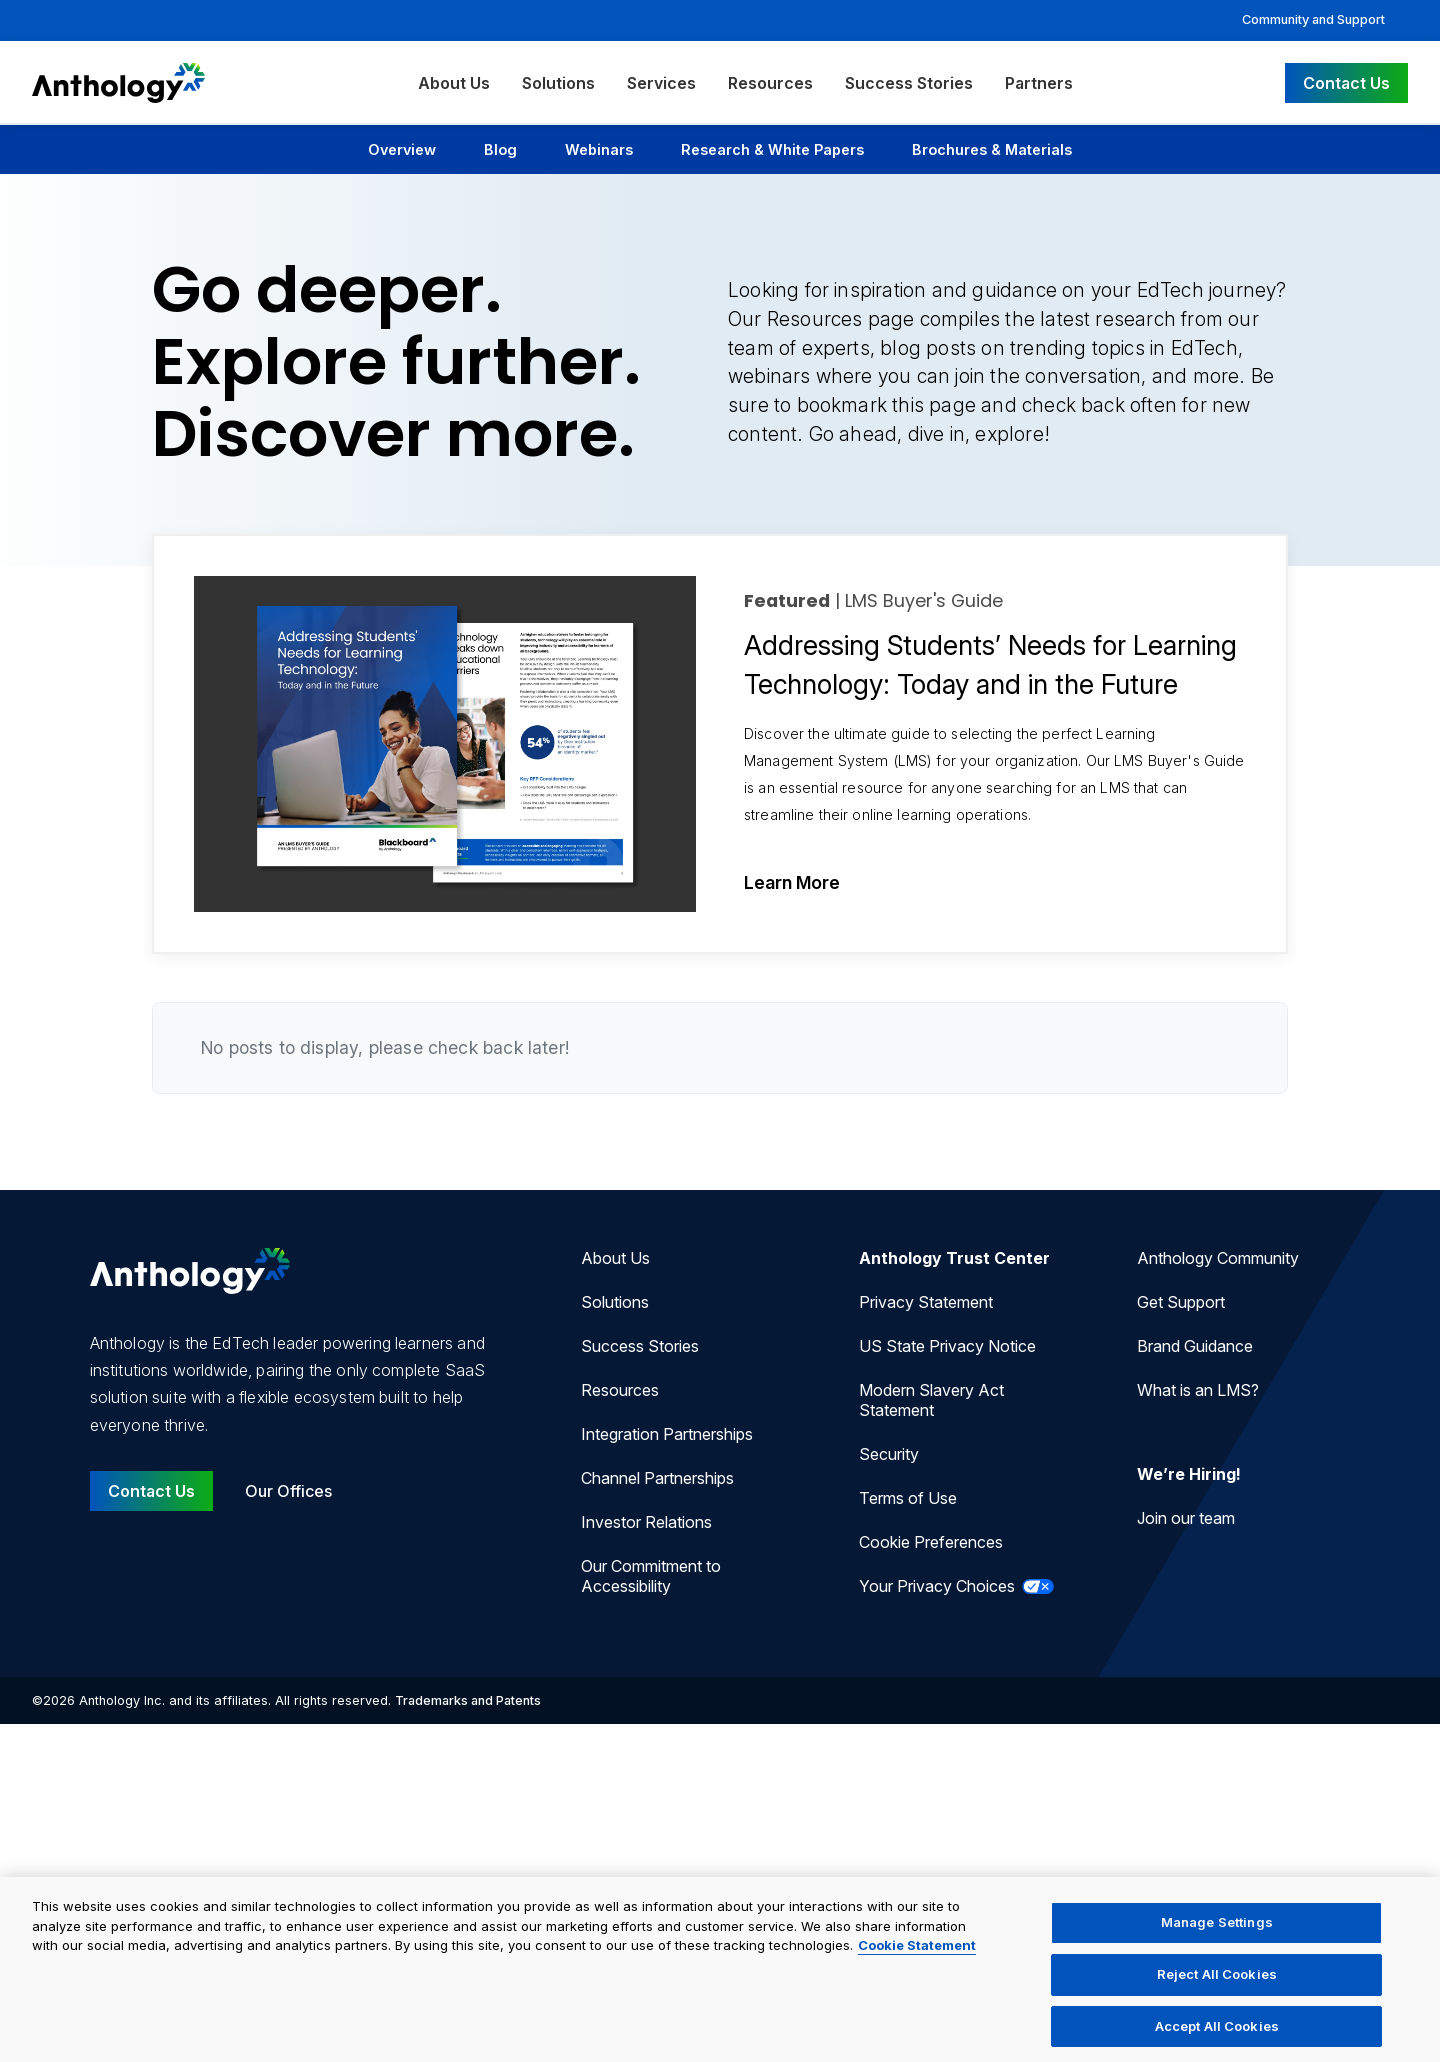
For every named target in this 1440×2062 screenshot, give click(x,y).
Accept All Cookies (1217, 2032)
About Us (454, 83)
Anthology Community (1218, 1258)
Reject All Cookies (1217, 1980)
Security (889, 1454)
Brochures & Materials (992, 149)
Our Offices (288, 1491)
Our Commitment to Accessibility (651, 1576)
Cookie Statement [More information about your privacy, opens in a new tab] (917, 1952)
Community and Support (1313, 19)
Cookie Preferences (931, 1542)
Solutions (558, 83)
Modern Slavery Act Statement (931, 1400)
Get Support (1181, 1302)
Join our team (1186, 1518)
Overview (402, 149)
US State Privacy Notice (947, 1346)
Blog (500, 149)
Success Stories (909, 83)
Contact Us (1346, 83)
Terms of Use (908, 1498)
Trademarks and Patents (468, 1700)
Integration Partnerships (667, 1434)
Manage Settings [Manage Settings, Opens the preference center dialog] (1217, 1929)
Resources (770, 83)
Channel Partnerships (657, 1478)
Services (661, 83)
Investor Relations (646, 1522)
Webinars (599, 149)
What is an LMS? (1198, 1390)
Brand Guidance (1195, 1346)
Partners (1039, 83)
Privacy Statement (926, 1302)
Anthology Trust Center (954, 1258)
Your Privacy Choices (956, 1586)
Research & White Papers (772, 149)
